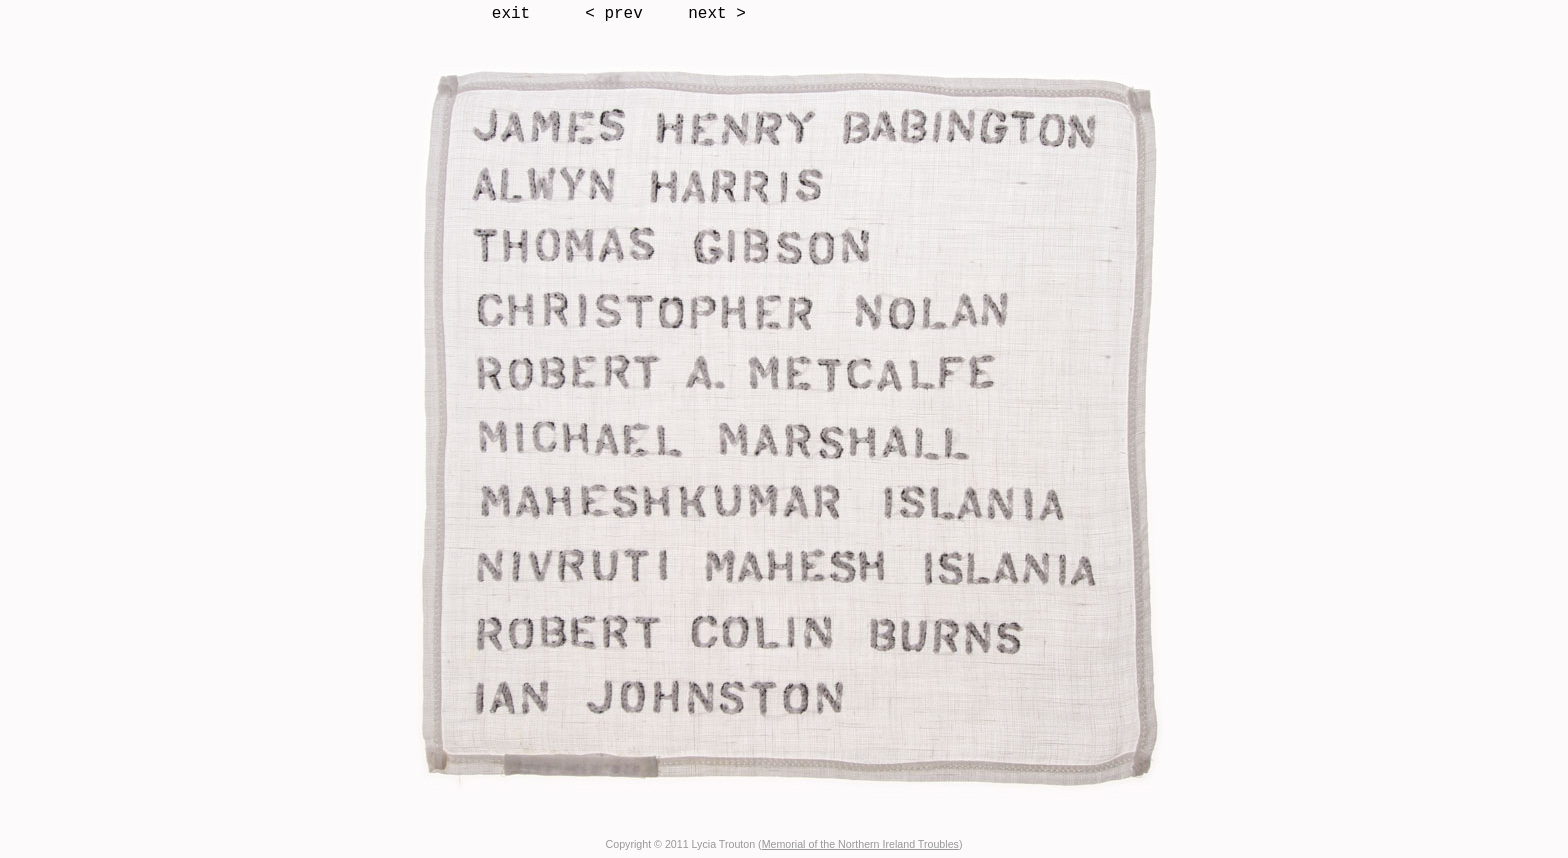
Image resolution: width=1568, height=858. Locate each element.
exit (511, 14)
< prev (614, 14)
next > (717, 14)
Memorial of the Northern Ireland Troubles (860, 844)
